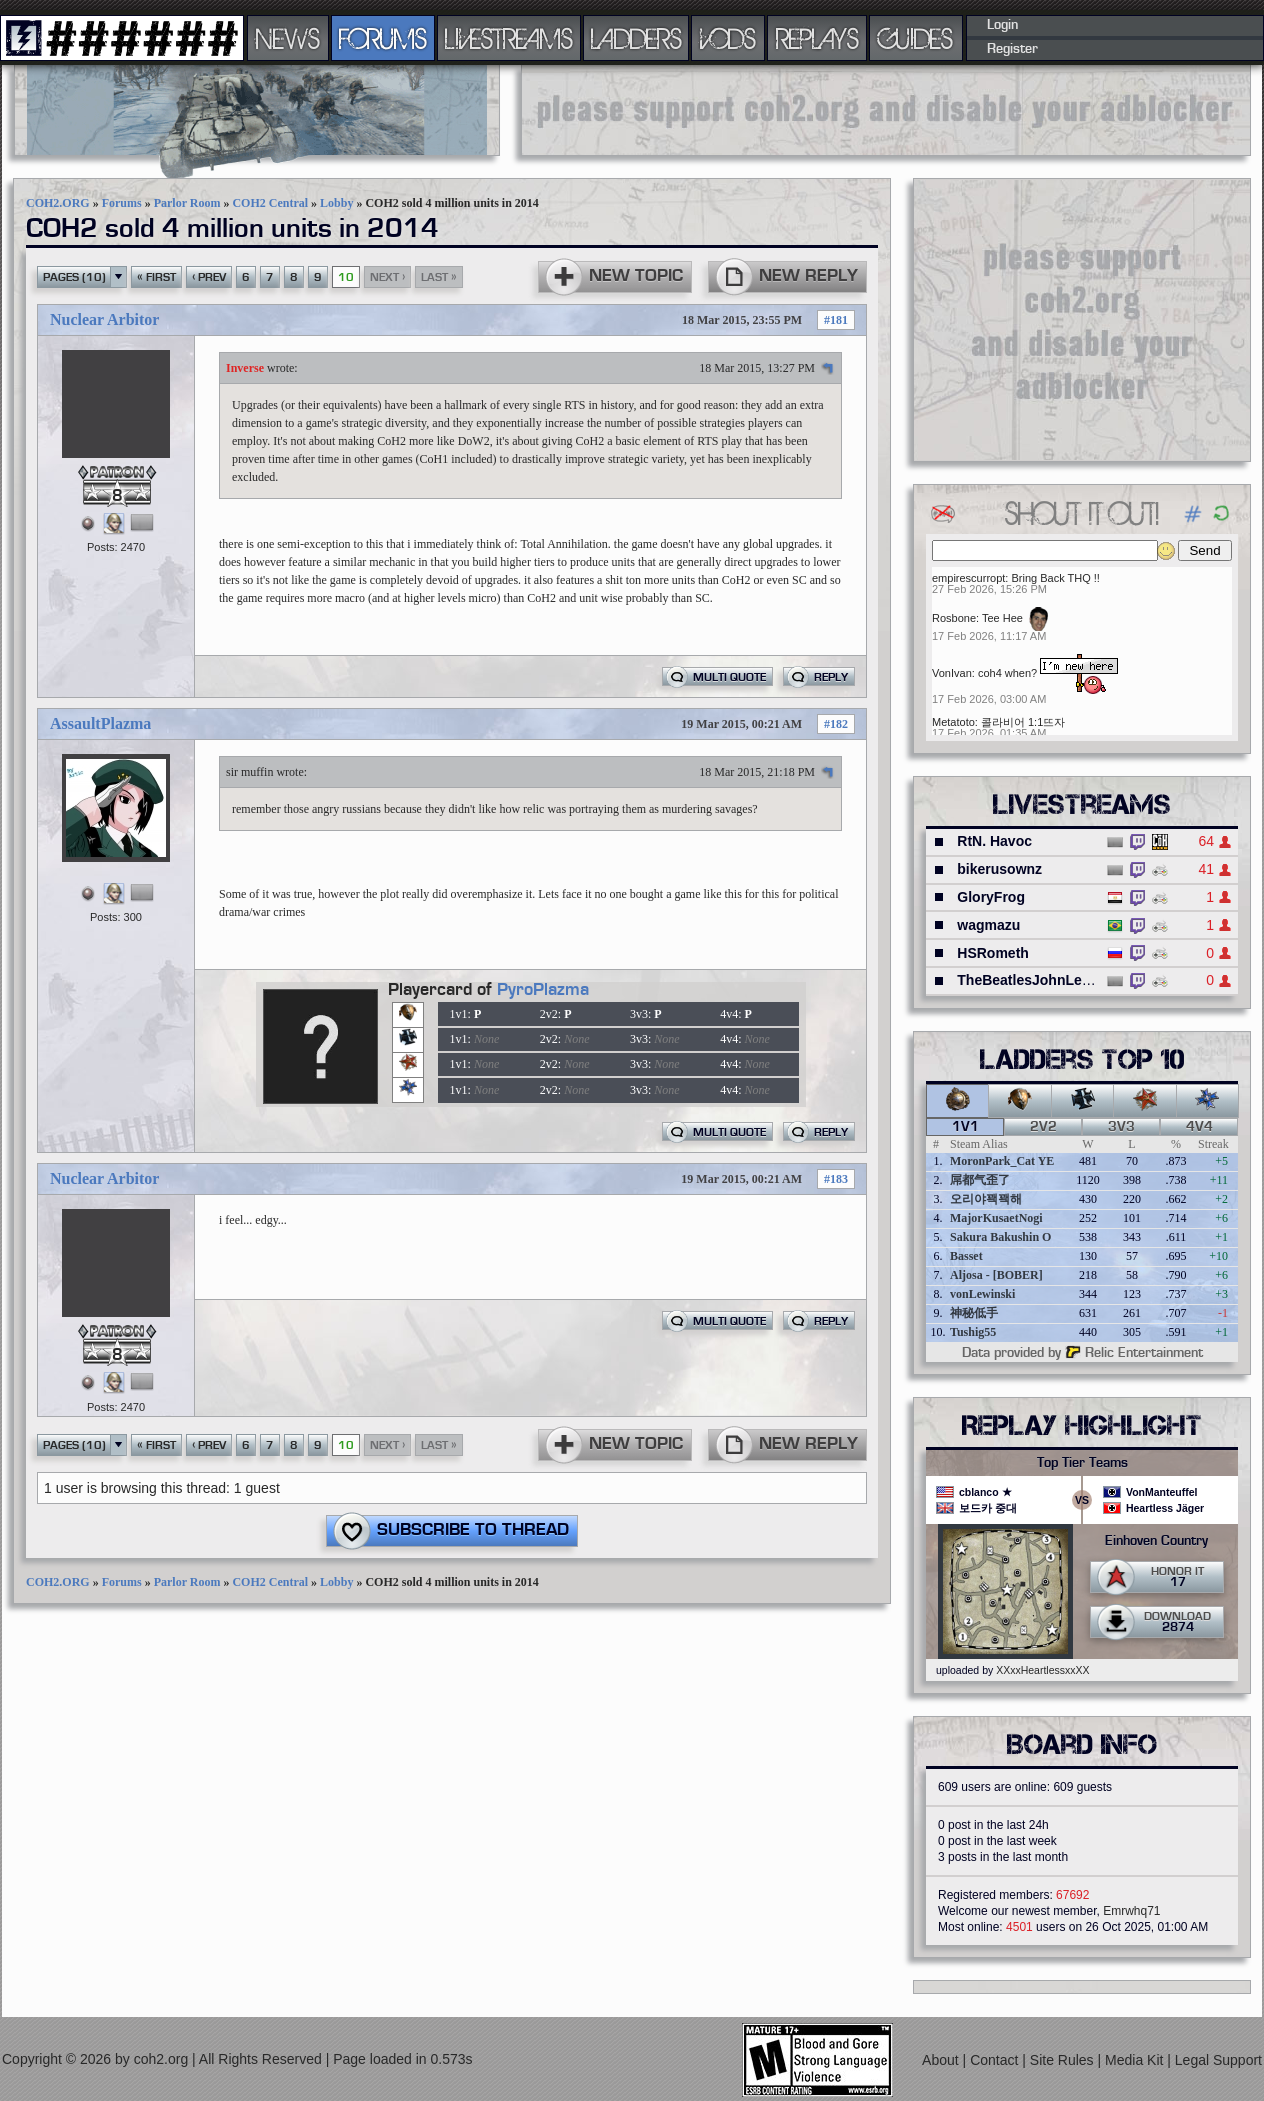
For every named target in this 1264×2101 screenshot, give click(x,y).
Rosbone (954, 618)
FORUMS (383, 38)
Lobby (336, 203)
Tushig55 (973, 1332)
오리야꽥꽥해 (986, 1199)
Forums (122, 203)
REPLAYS (817, 38)
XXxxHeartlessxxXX (1042, 1670)
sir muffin (249, 772)
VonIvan (952, 673)
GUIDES (916, 38)
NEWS (288, 38)
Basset (966, 1256)
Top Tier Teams (1082, 1463)
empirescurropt (968, 578)
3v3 (1121, 1127)
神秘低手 (974, 1313)
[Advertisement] (886, 110)
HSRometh (993, 953)
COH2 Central (270, 203)
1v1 (965, 1127)
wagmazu (988, 925)
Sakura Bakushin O (1000, 1237)
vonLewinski (982, 1294)
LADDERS (636, 38)
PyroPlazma (543, 990)
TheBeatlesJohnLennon (1036, 980)
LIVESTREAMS (509, 38)
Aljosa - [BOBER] (996, 1275)
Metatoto (953, 722)
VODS (728, 38)
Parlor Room (187, 203)
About (942, 2060)
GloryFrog (991, 897)
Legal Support (1218, 2060)
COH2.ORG (58, 203)
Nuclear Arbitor (104, 319)
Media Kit (1136, 2060)
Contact (996, 2060)
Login (1002, 25)
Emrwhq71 (1131, 1911)
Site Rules (1064, 2060)
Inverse (245, 368)
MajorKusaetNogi (996, 1218)
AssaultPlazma (100, 723)
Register (1012, 49)
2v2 (1043, 1127)
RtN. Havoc (994, 841)
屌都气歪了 (980, 1180)
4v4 (1199, 1127)
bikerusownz (999, 869)
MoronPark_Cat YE (1002, 1161)
